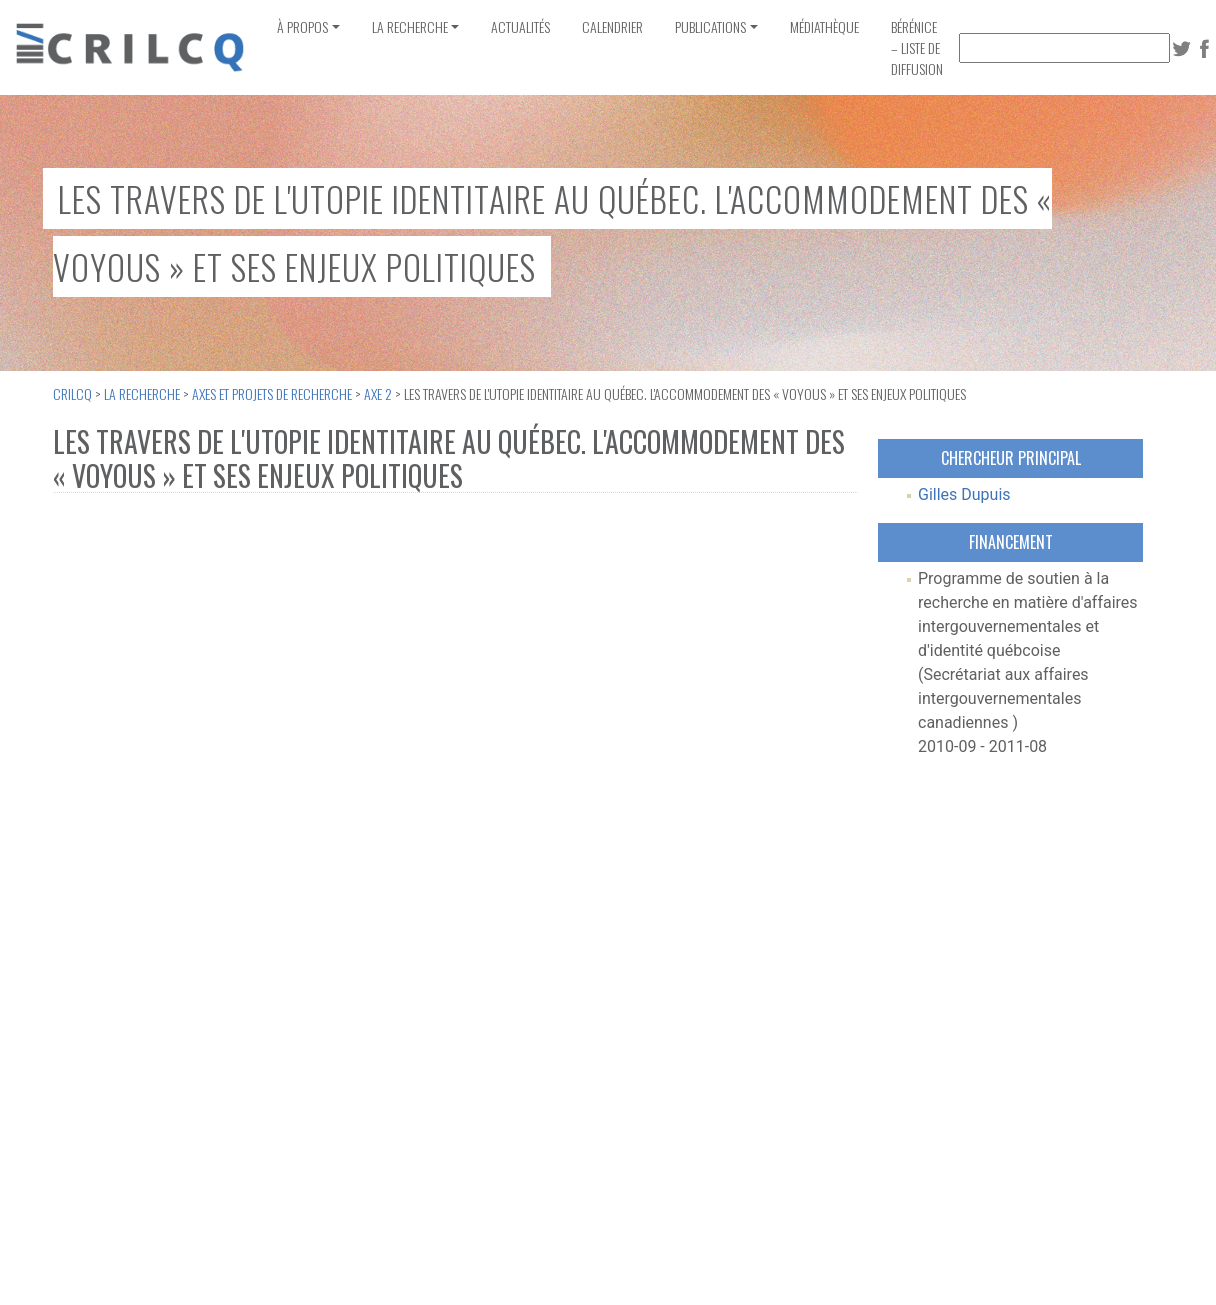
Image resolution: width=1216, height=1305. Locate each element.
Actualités (520, 26)
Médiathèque (824, 26)
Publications (710, 26)
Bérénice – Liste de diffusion (917, 47)
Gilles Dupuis (964, 494)
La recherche (410, 26)
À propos (302, 26)
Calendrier (612, 26)
